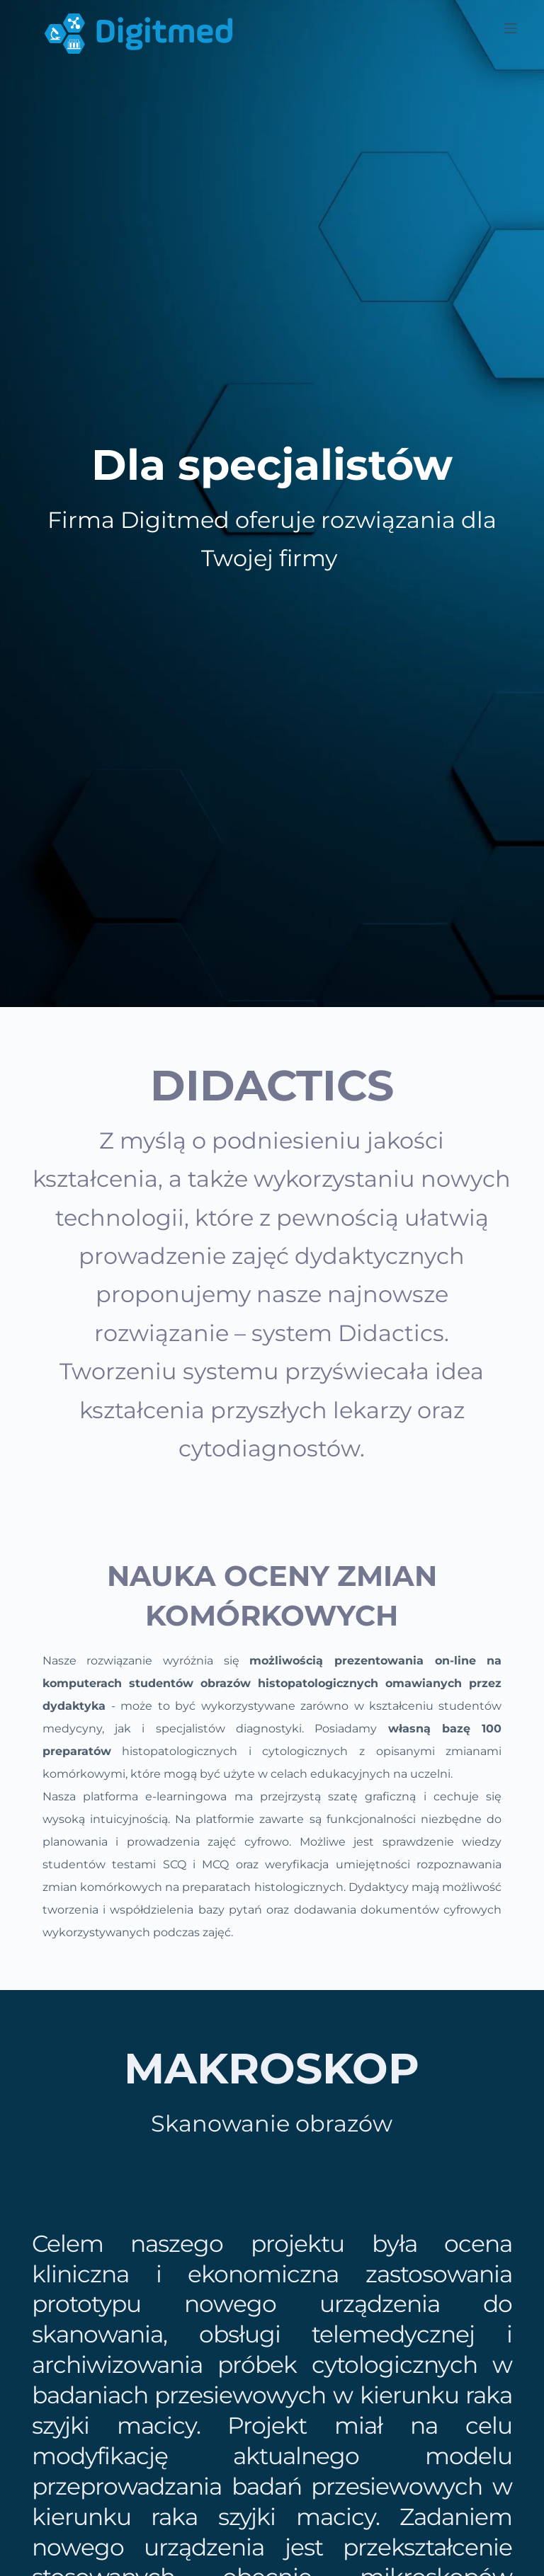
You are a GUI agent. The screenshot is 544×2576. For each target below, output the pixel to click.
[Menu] (510, 28)
